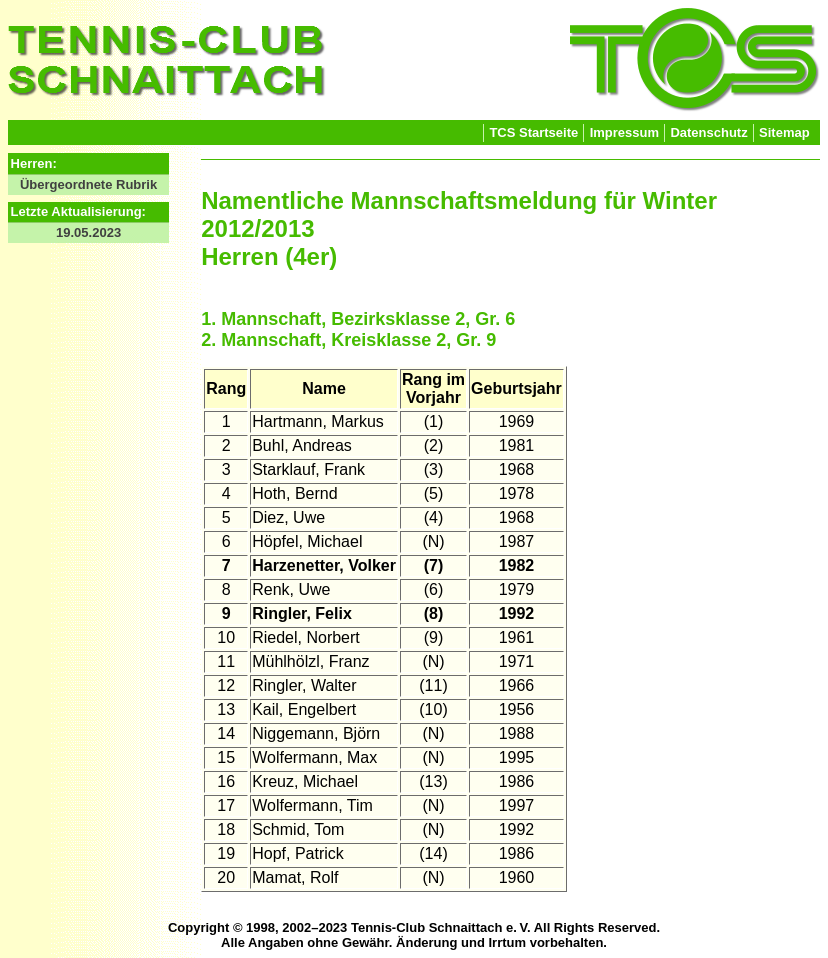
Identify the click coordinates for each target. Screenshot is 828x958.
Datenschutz (708, 132)
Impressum (624, 132)
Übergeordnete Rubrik (88, 184)
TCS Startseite (533, 132)
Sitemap (784, 132)
